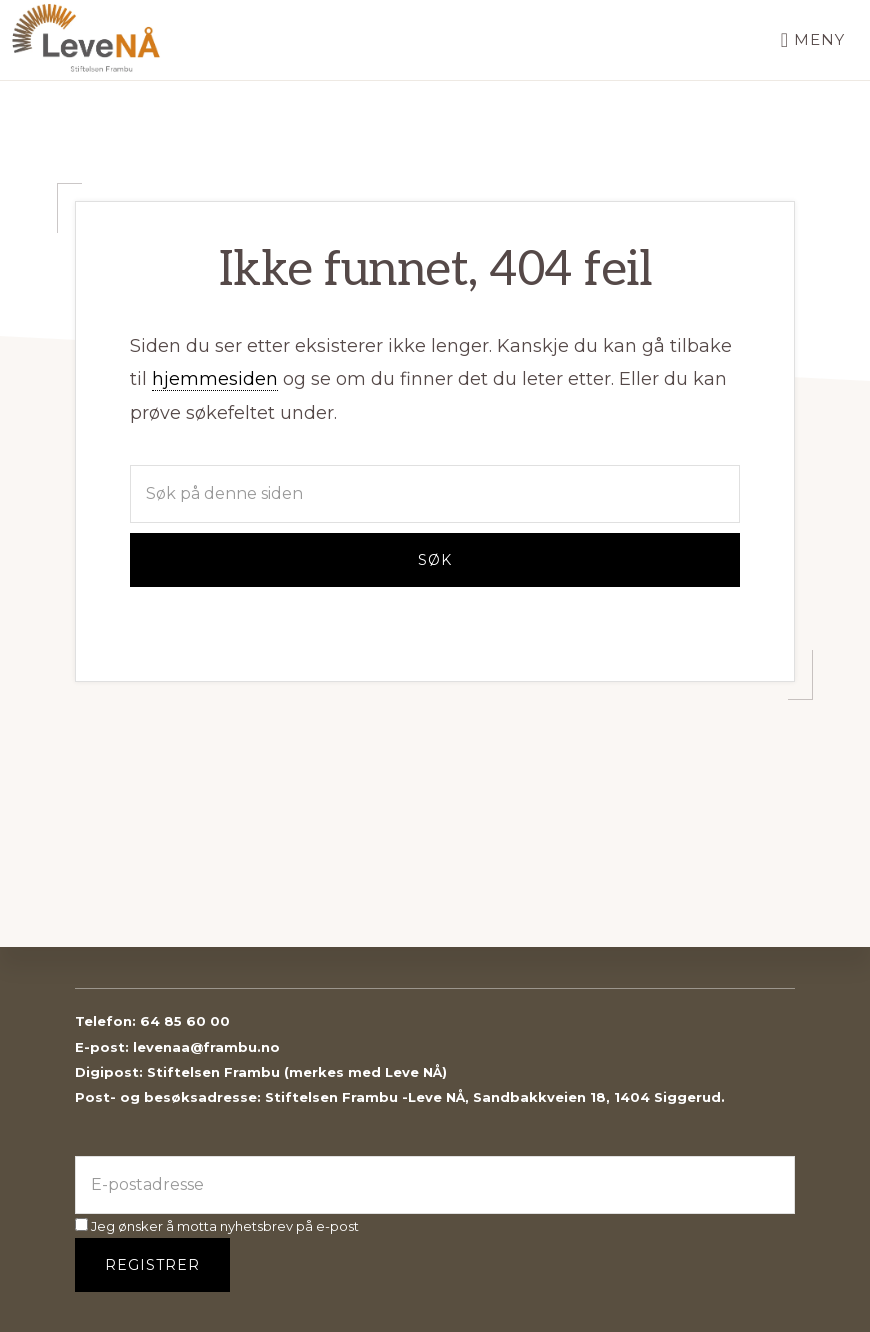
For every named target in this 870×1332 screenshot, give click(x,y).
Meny (819, 39)
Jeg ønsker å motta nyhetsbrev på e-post (217, 1226)
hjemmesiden (215, 379)
